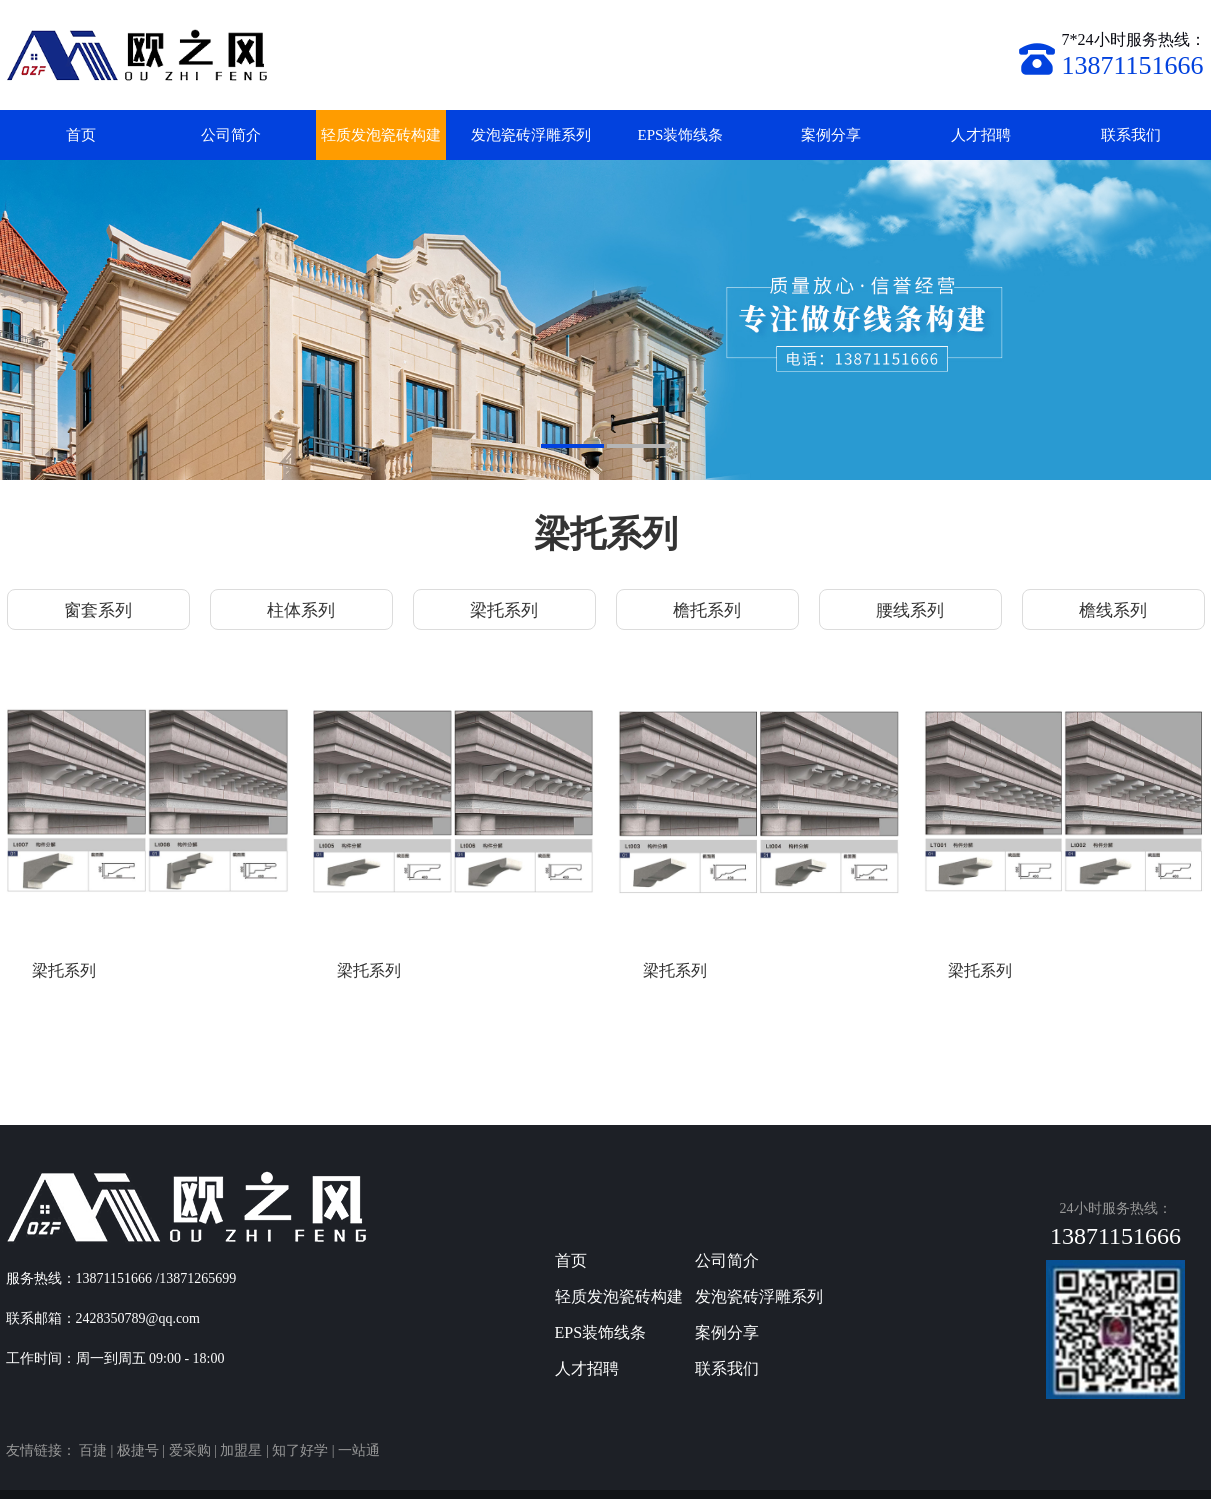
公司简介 (231, 135)
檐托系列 (707, 610)
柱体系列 (301, 610)
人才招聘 (981, 135)
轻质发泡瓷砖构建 (381, 135)
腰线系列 (910, 610)
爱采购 (190, 1450)
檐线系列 (1113, 610)
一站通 (359, 1450)
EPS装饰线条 (681, 135)
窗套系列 (98, 610)
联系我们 (1131, 135)
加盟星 (241, 1450)
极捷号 (138, 1450)
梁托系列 (504, 610)
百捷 (93, 1450)
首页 (81, 135)
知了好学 (300, 1450)
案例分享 (831, 135)
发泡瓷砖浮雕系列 (531, 135)
